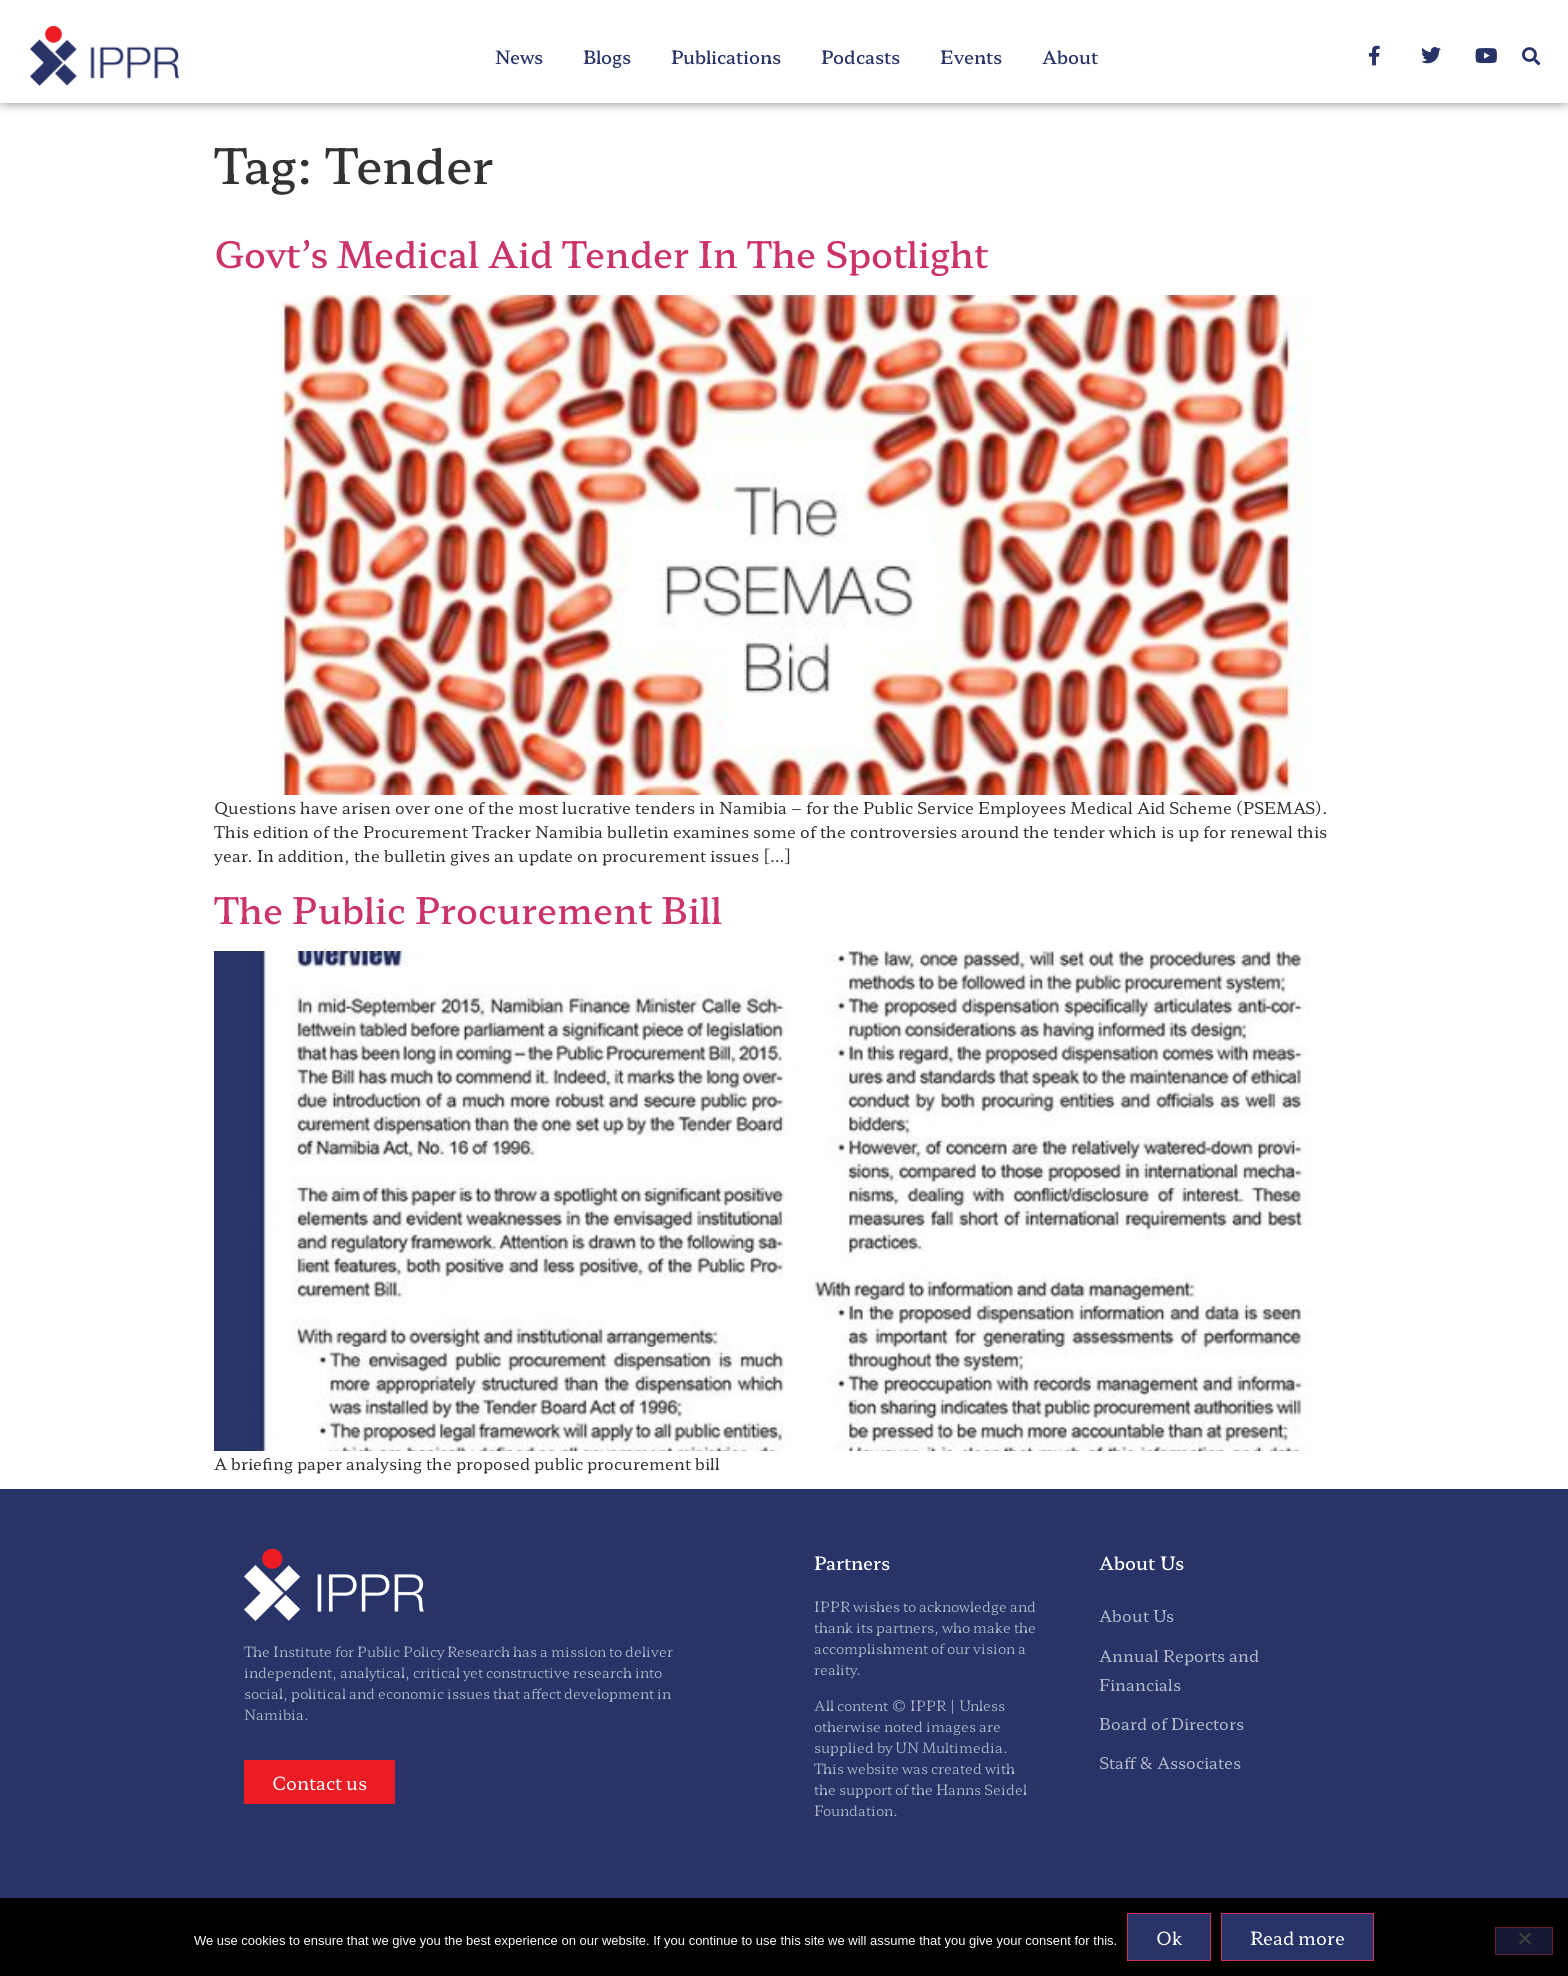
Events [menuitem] (971, 56)
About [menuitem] (1070, 56)
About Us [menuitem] (1136, 1615)
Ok (1169, 1937)
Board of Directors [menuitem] (1171, 1723)
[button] (1531, 56)
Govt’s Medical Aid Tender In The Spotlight (601, 252)
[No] (1524, 1941)
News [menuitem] (519, 56)
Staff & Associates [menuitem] (1170, 1762)
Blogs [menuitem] (607, 56)
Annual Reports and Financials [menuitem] (1179, 1669)
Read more (1297, 1937)
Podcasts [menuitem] (860, 56)
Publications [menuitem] (726, 56)
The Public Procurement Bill (468, 908)
